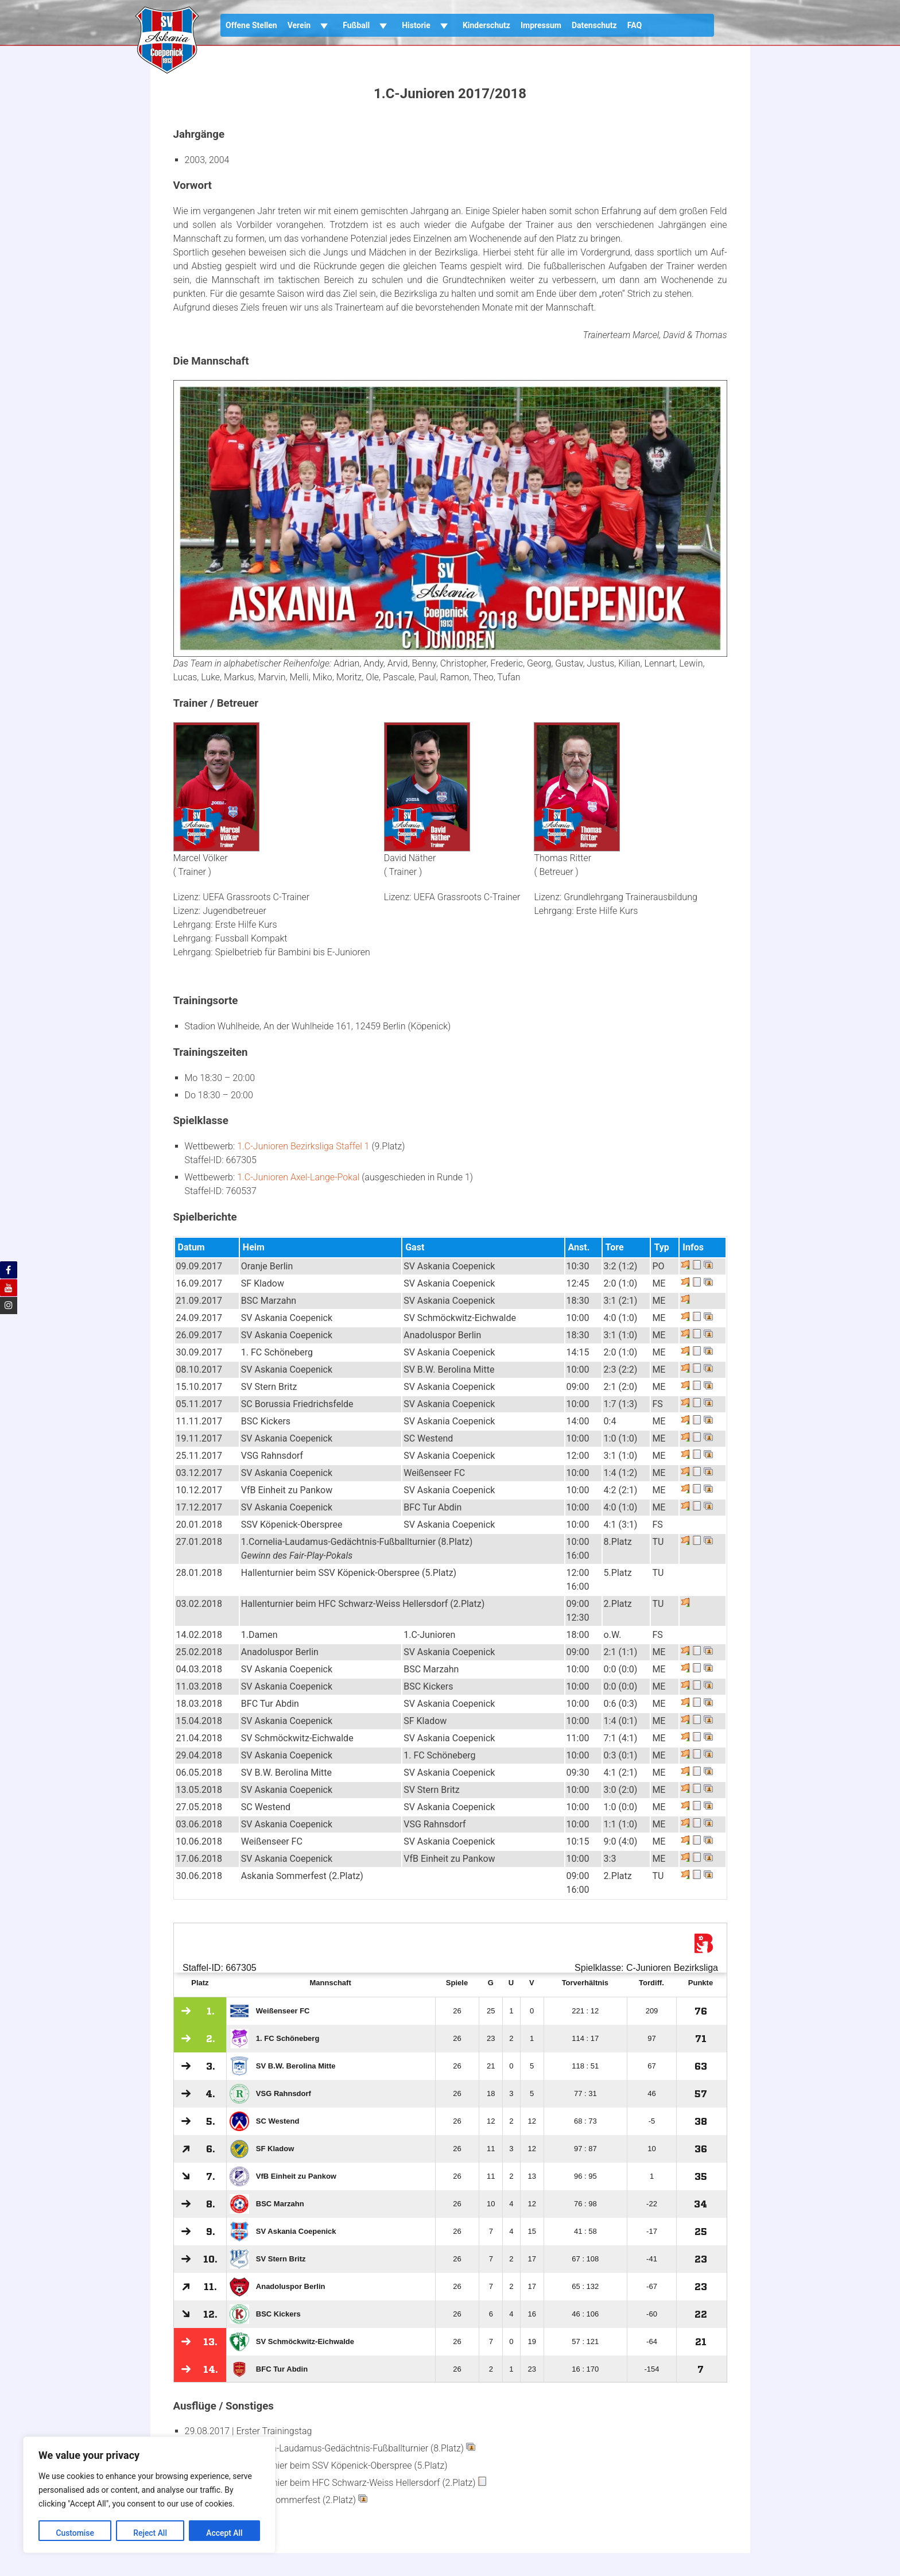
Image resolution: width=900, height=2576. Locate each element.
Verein (310, 25)
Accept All (224, 2533)
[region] (149, 2495)
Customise (75, 2533)
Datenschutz (594, 25)
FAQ (634, 25)
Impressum (541, 25)
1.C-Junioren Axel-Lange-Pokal (298, 1177)
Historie (427, 25)
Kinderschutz (486, 25)
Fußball (367, 25)
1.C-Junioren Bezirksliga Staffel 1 (303, 1146)
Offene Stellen (251, 25)
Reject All (150, 2533)
